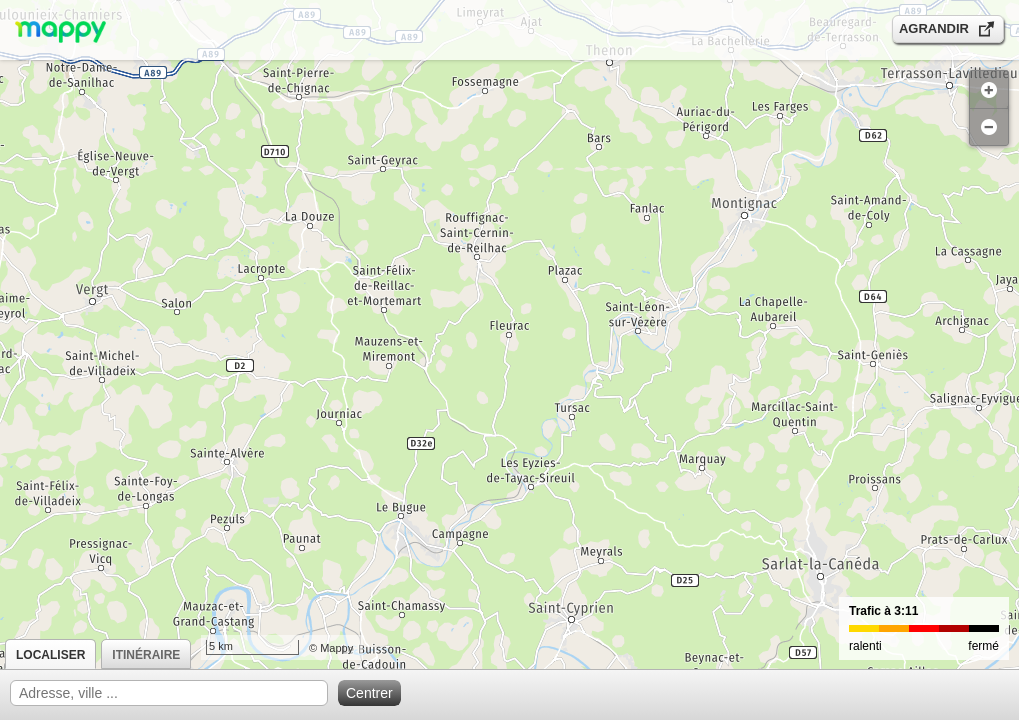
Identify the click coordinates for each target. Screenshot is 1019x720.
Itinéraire (146, 655)
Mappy (336, 648)
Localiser (50, 655)
